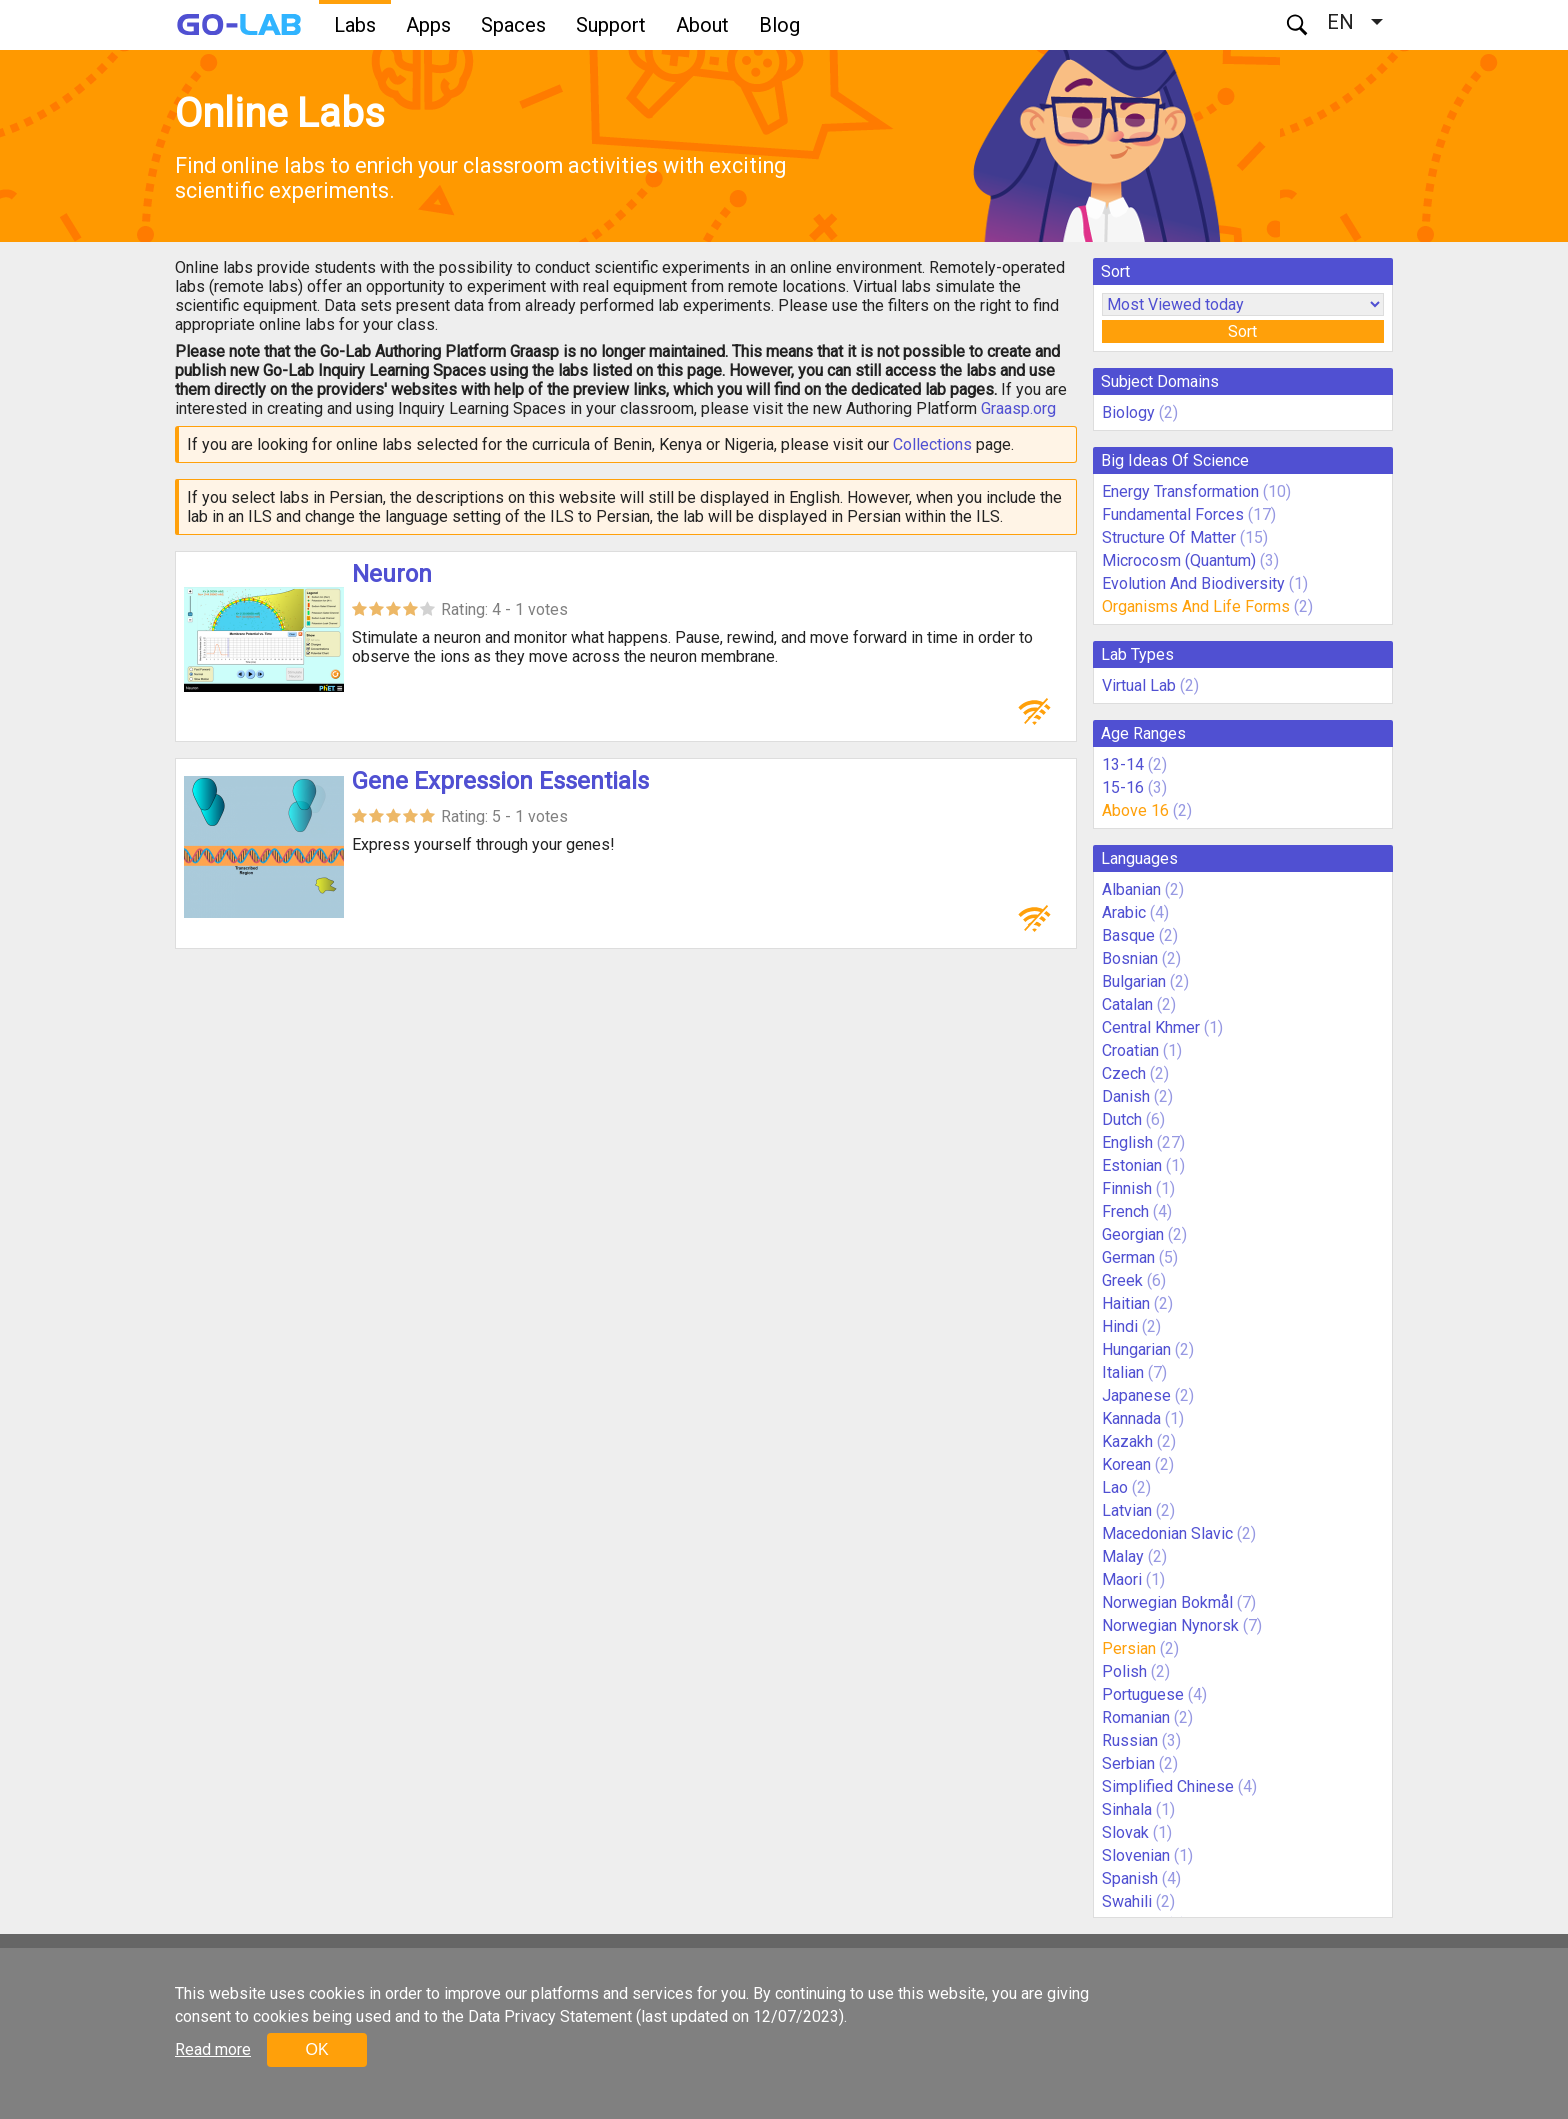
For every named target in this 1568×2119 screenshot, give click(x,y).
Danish (1126, 1096)
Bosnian (1130, 958)
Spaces (513, 25)
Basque (1128, 935)
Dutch (1122, 1119)
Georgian (1133, 1234)
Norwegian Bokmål (1167, 1602)
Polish (1124, 1671)
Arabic (1124, 912)
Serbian (1128, 1763)
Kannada (1131, 1418)
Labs (355, 25)
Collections (932, 444)
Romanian (1136, 1717)
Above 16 (1135, 810)
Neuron (392, 574)
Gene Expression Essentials (500, 781)
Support (611, 25)
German (1128, 1257)
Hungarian (1136, 1349)
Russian (1130, 1740)
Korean (1126, 1464)
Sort (1242, 331)
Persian (1129, 1648)
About (702, 25)
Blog (779, 25)
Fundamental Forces (1173, 514)
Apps (428, 25)
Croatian (1130, 1050)
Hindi (1120, 1326)
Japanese (1136, 1395)
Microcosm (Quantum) (1179, 560)
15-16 (1123, 787)
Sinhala (1127, 1809)
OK (316, 2049)
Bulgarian (1134, 981)
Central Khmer (1151, 1027)
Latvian (1127, 1510)
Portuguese (1143, 1694)
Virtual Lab (1139, 685)
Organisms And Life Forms (1196, 606)
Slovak (1125, 1832)
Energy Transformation (1180, 491)
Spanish (1130, 1878)
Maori (1122, 1579)
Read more (213, 2049)
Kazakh (1127, 1441)
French (1125, 1211)
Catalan (1127, 1004)
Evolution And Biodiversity (1193, 583)
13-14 (1123, 764)
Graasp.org (1018, 408)
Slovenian (1136, 1855)
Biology (1128, 412)
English (1127, 1142)
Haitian (1126, 1303)
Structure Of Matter (1169, 537)
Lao (1115, 1487)
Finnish (1127, 1188)
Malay (1123, 1556)
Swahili (1127, 1901)
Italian (1123, 1372)
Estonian (1132, 1165)
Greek (1122, 1280)
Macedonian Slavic (1167, 1533)
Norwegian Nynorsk (1170, 1625)
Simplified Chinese (1168, 1786)
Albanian (1131, 889)
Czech (1124, 1073)
